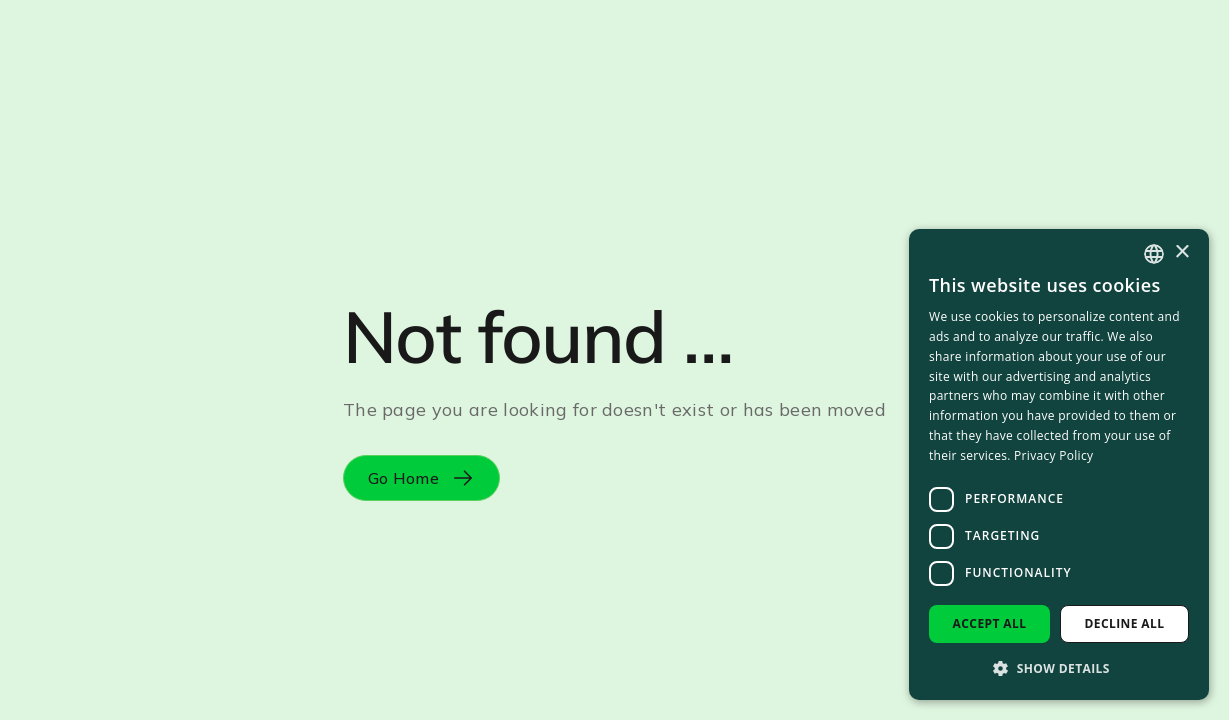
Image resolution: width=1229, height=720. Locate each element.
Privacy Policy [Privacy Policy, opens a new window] (1053, 455)
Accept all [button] (990, 623)
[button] (1059, 668)
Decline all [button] (1125, 623)
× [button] (1181, 252)
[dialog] (1059, 464)
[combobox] (1154, 254)
